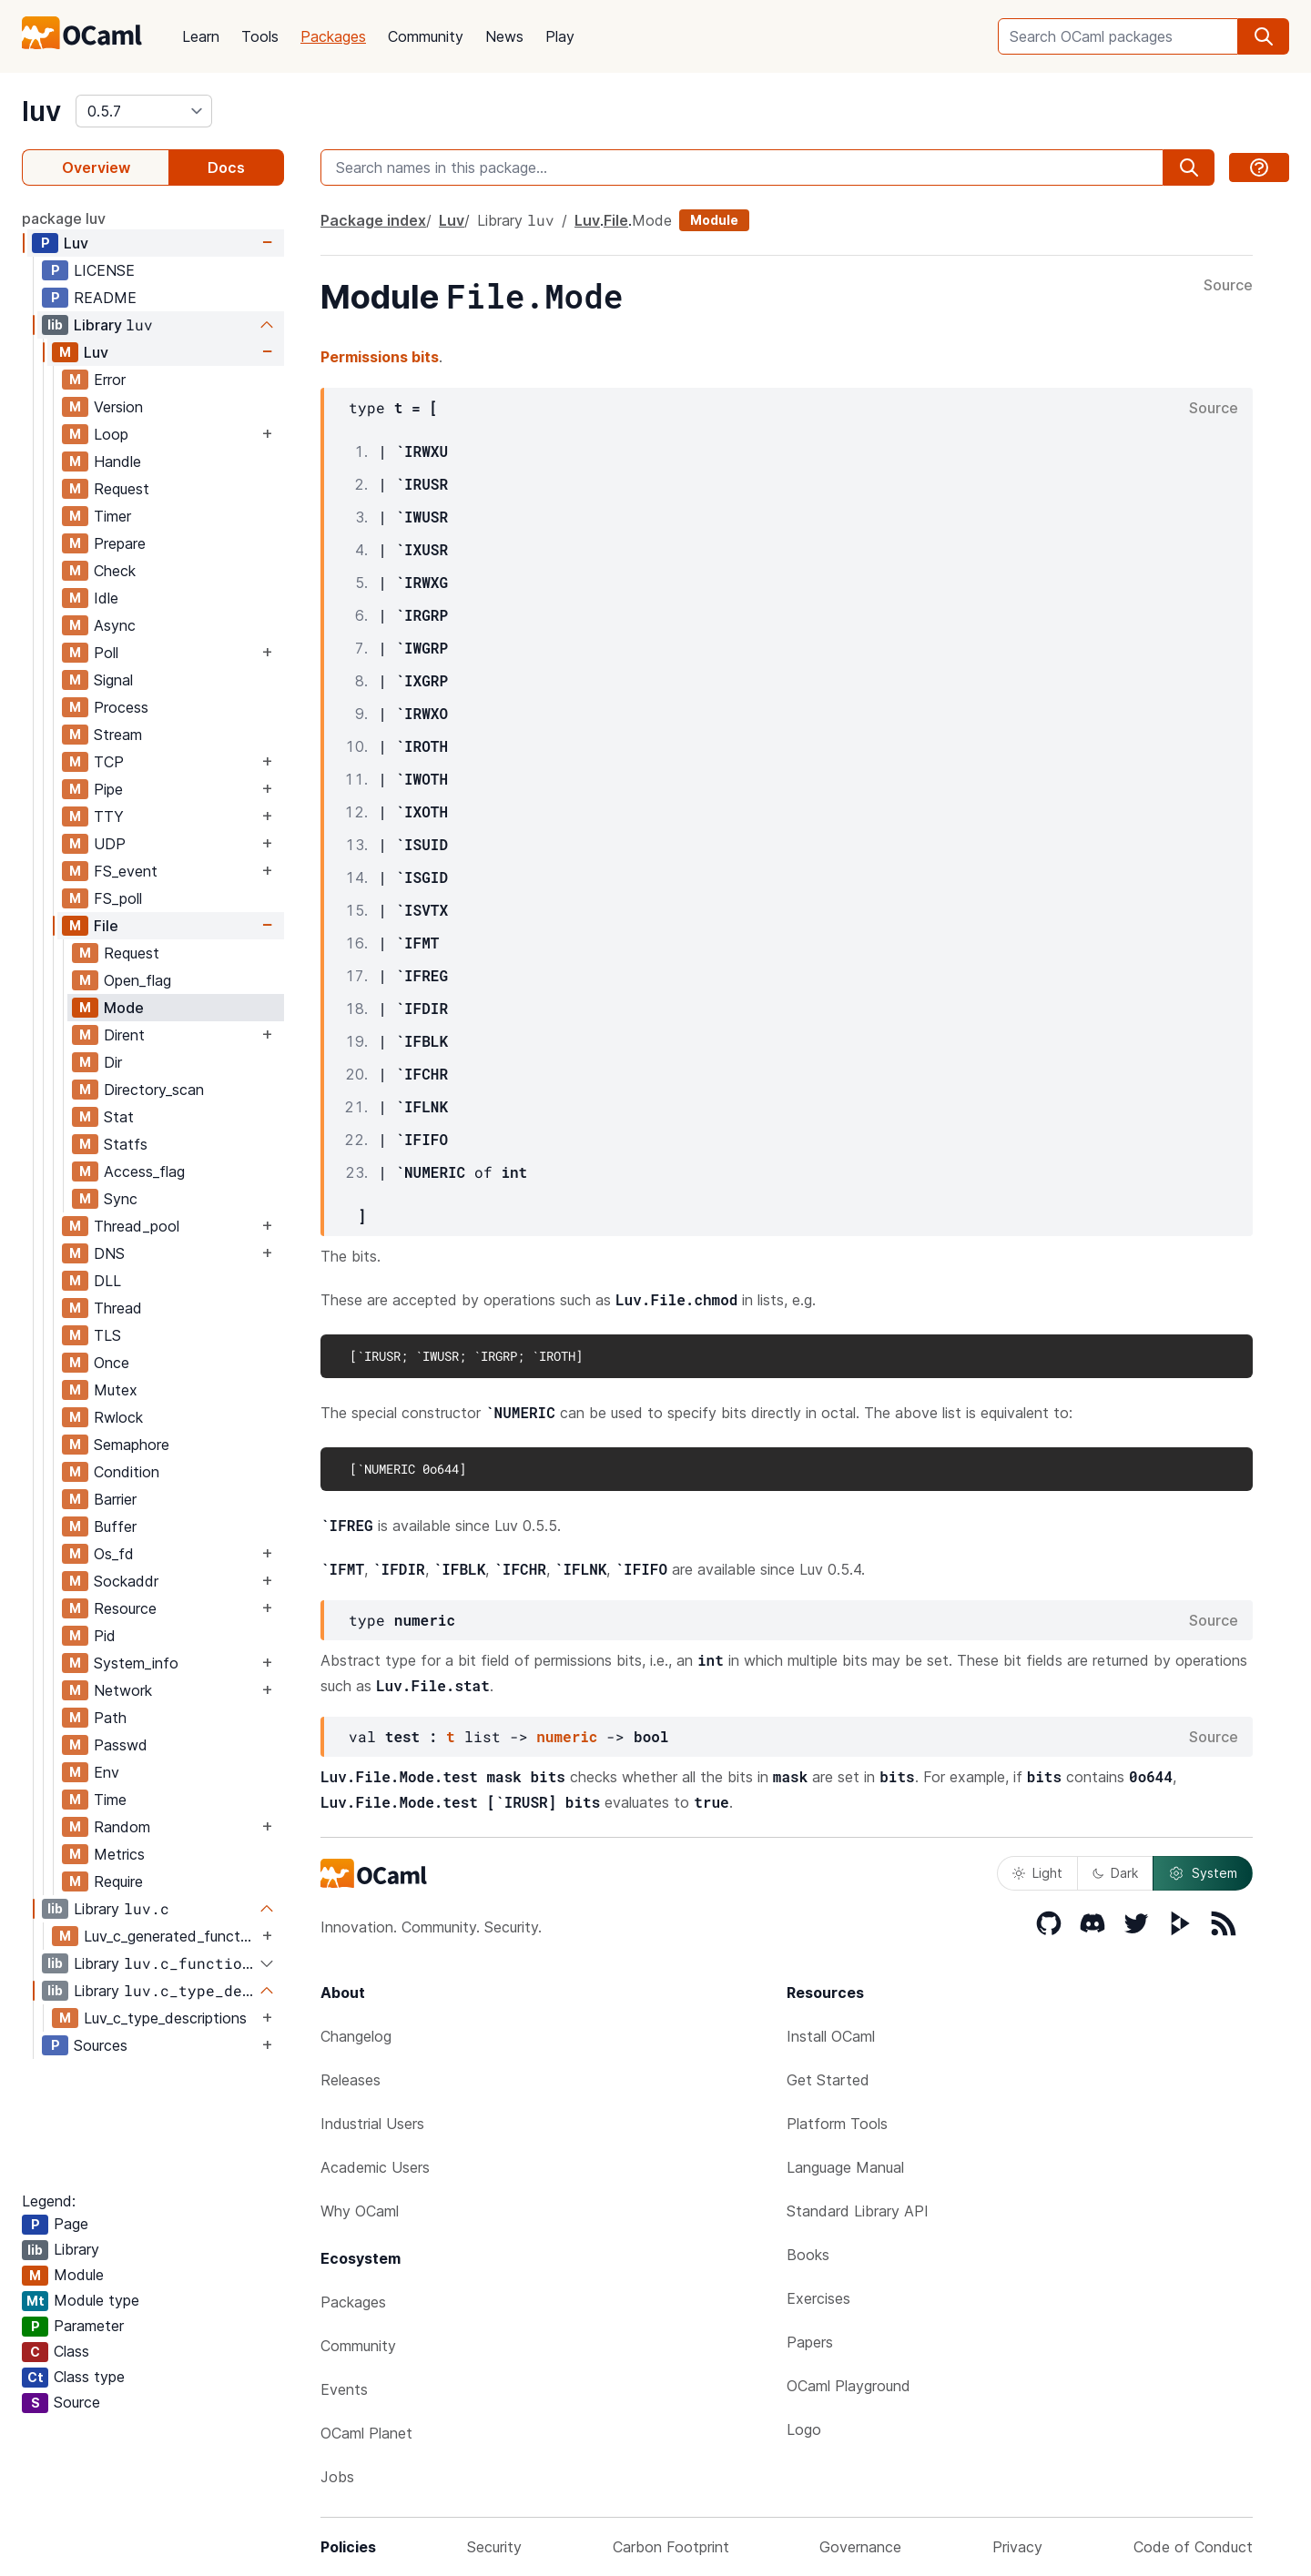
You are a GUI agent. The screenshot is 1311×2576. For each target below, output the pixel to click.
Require (118, 1881)
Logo (804, 2429)
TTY (109, 816)
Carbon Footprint (671, 2547)
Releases (350, 2080)
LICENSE (104, 270)
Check (115, 571)
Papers (810, 2342)
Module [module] (714, 220)
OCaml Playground (848, 2386)
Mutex (115, 1390)
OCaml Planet (366, 2433)
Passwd (120, 1745)
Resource (125, 1608)
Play (559, 36)
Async (115, 625)
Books (808, 2255)
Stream (118, 734)
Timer (112, 516)
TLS (107, 1335)
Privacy (1017, 2547)
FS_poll (118, 898)
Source (1228, 286)
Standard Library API (858, 2211)
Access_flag (144, 1171)
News (504, 36)
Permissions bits (379, 357)
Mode (124, 1008)
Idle (106, 598)
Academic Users (375, 2167)
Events (344, 2389)
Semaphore (131, 1444)
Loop (111, 434)
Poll (106, 653)
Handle (117, 461)
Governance (860, 2547)
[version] (144, 111)
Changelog (355, 2036)
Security (494, 2547)
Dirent (124, 1035)
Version (118, 407)
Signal (113, 680)
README (105, 298)
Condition (126, 1472)
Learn (200, 36)
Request (121, 489)
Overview (96, 167)
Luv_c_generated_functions (171, 1936)
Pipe (108, 789)
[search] (1263, 36)
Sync (120, 1199)
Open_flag (137, 980)
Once (111, 1363)
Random (122, 1827)
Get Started (828, 2080)
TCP (109, 762)
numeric (566, 1736)
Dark (1115, 1873)
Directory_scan (154, 1089)
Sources (100, 2045)
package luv (64, 218)
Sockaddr (126, 1581)
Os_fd (114, 1554)
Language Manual (845, 2167)
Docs (226, 167)
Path (110, 1718)
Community (425, 36)
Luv (76, 243)
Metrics (119, 1854)
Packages (333, 36)
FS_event (126, 871)
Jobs (337, 2477)
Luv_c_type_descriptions (165, 2018)
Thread (118, 1308)
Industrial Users (372, 2124)
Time (110, 1799)
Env (106, 1772)
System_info (136, 1663)
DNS (109, 1253)
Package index (373, 220)
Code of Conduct (1193, 2547)
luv (41, 111)
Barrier (115, 1499)
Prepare (120, 543)
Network (123, 1690)
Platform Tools (837, 2124)
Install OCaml (831, 2036)
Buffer (115, 1526)
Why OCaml (359, 2211)
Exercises (818, 2298)
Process (121, 707)
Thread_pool (136, 1226)
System (1202, 1873)
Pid (105, 1636)
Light (1037, 1873)
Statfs (125, 1144)
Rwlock (118, 1417)
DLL (107, 1281)
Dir (113, 1062)
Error (110, 379)
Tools (260, 36)
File (106, 926)
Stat (119, 1117)
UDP (110, 844)
